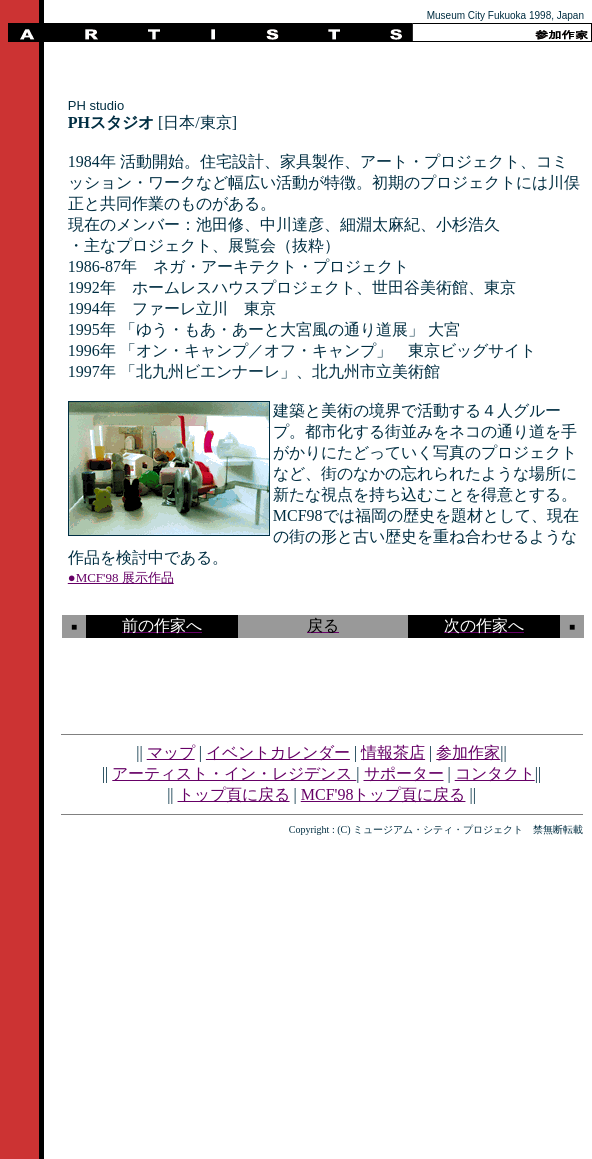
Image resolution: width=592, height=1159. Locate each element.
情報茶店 (393, 752)
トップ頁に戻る (234, 794)
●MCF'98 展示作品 (121, 577)
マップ (171, 752)
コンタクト (495, 773)
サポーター (404, 773)
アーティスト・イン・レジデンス (234, 773)
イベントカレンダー (278, 752)
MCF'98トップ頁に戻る (383, 794)
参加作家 (468, 752)
